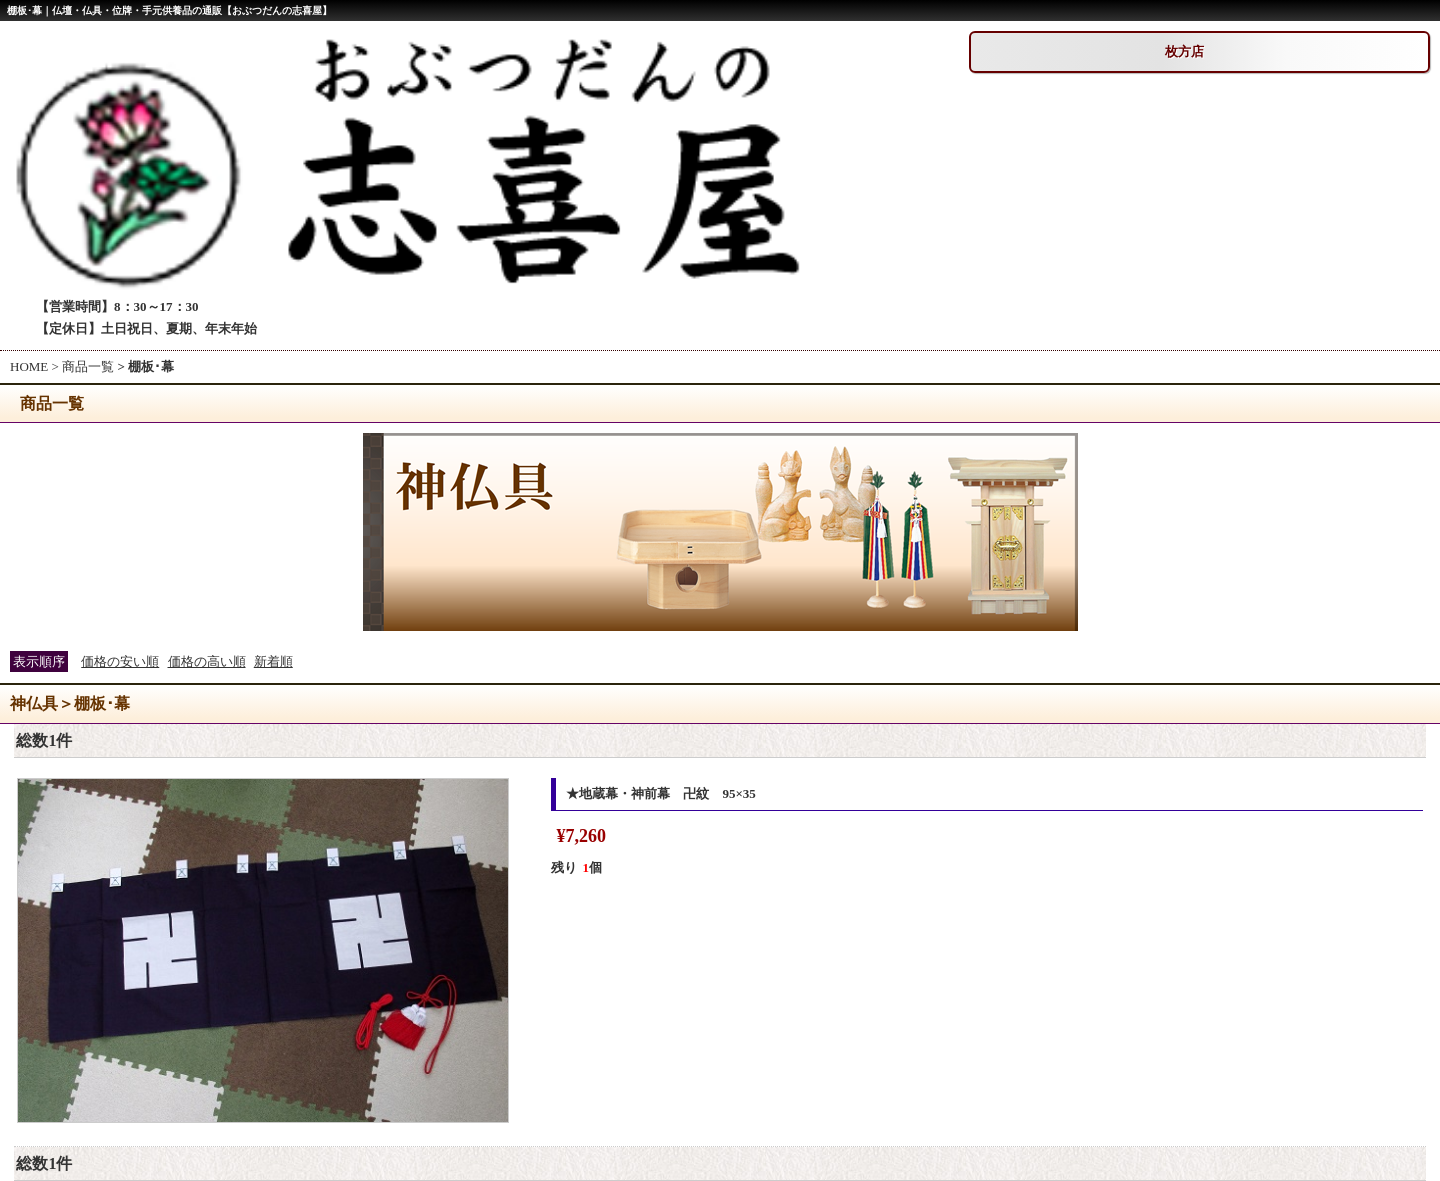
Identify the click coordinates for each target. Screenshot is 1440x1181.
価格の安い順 (120, 661)
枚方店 (1184, 51)
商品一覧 (88, 366)
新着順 (273, 661)
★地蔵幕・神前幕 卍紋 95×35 (660, 793)
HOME (29, 366)
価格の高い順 (207, 661)
